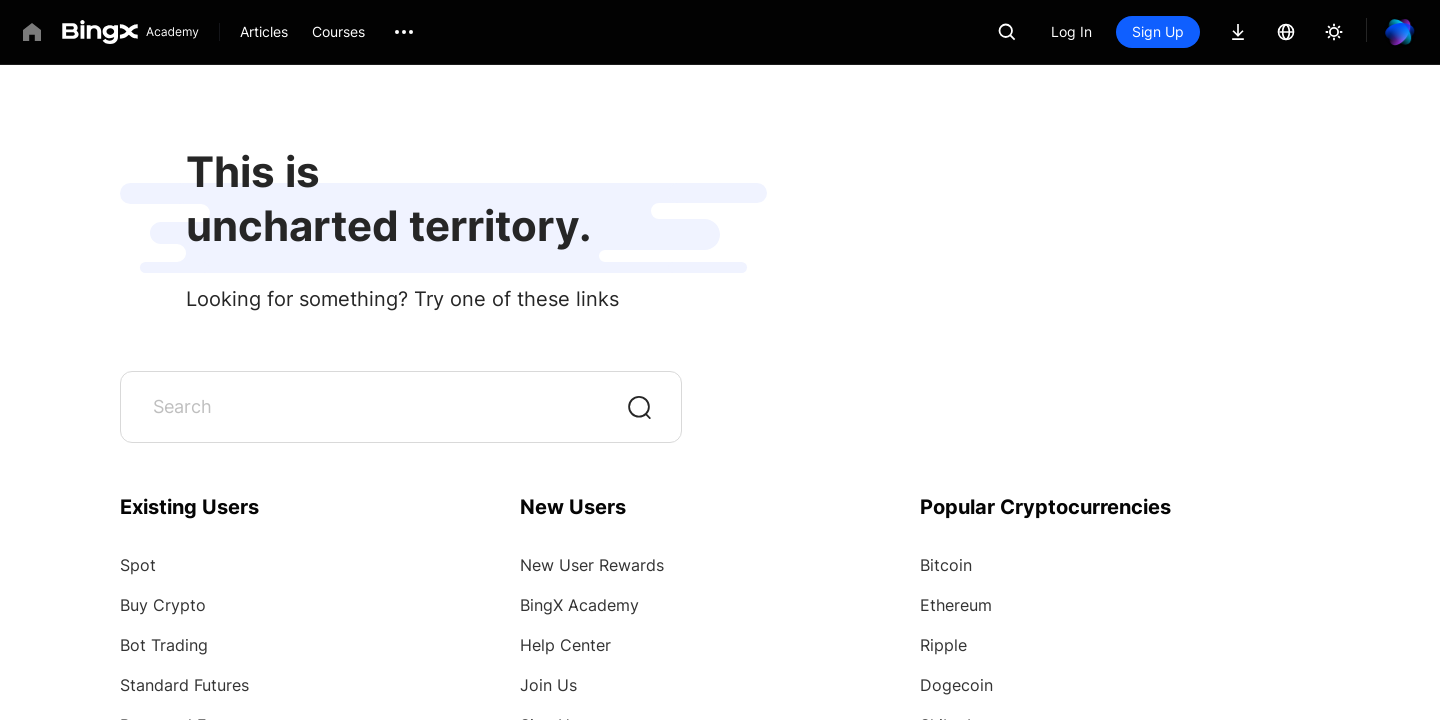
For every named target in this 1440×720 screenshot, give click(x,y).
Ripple (943, 645)
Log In (1071, 31)
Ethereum (956, 605)
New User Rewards (592, 565)
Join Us (548, 685)
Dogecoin (956, 685)
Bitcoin (946, 565)
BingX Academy (579, 605)
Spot (138, 565)
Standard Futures (184, 685)
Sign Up (1158, 31)
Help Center (565, 645)
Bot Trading (164, 645)
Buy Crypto (163, 605)
